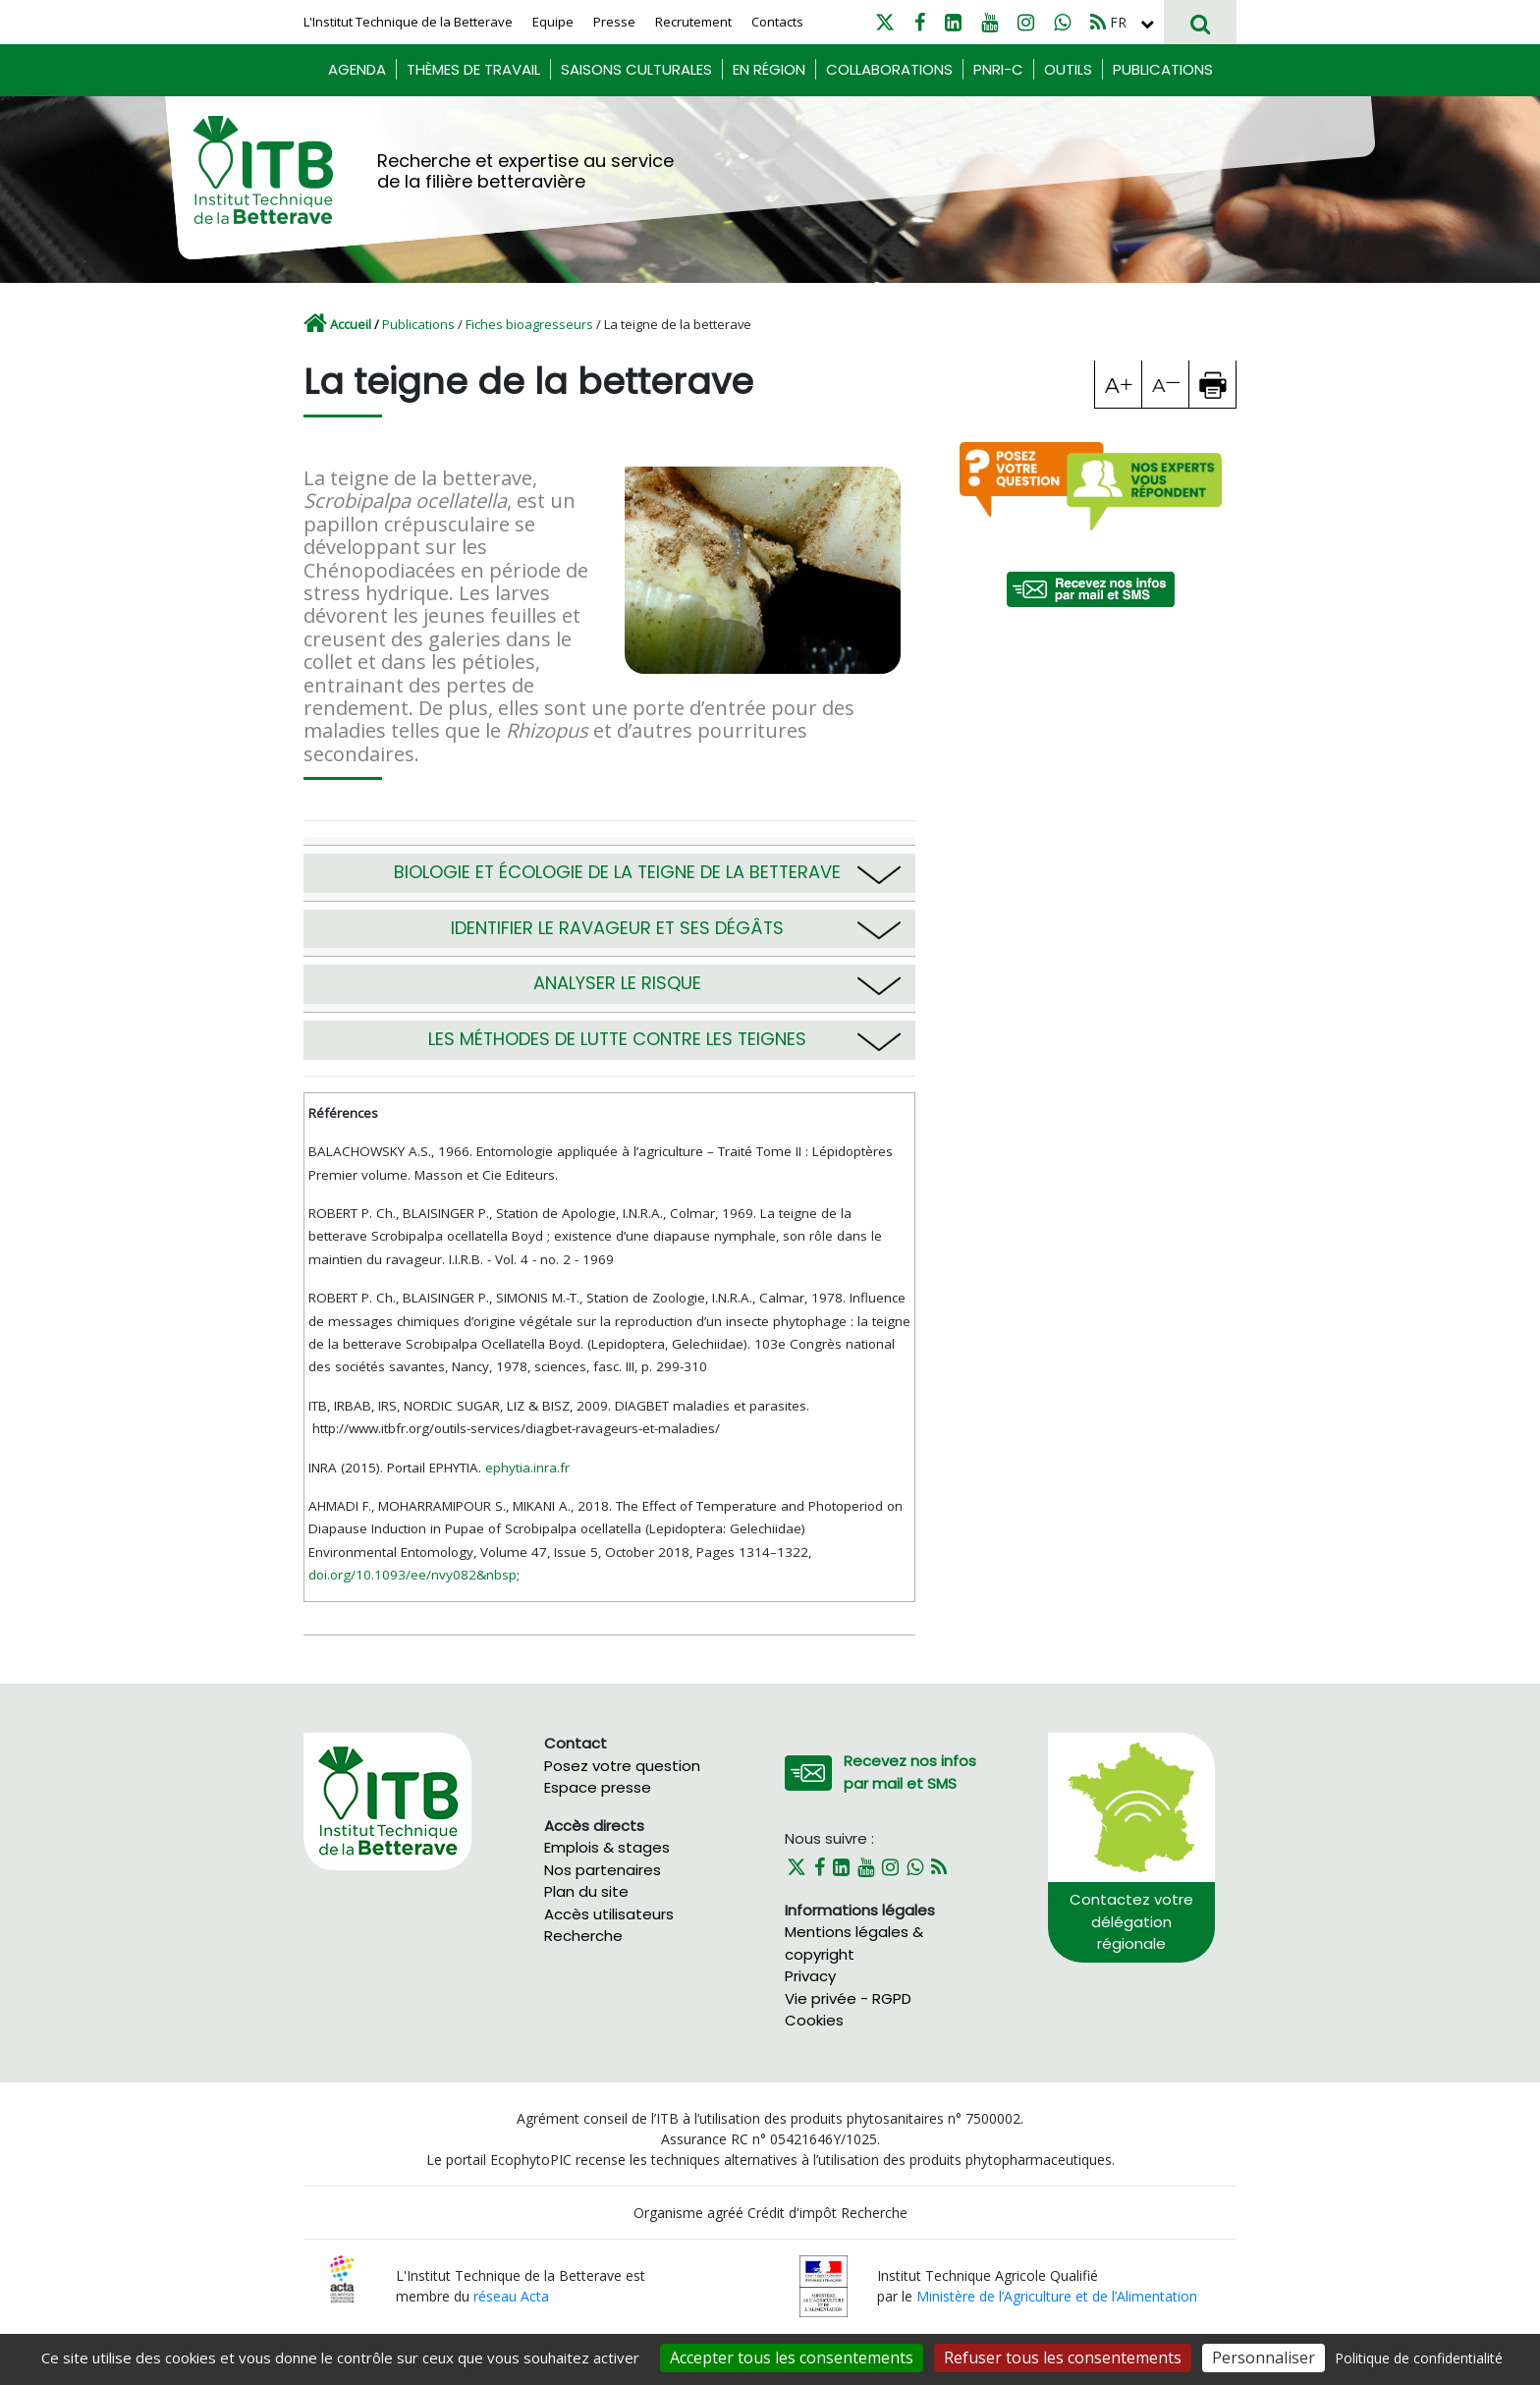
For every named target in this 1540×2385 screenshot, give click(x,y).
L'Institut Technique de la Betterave (408, 21)
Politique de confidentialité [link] (1419, 2358)
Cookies (814, 2020)
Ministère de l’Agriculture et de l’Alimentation (1056, 2296)
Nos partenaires (602, 1869)
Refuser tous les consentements (1063, 2357)
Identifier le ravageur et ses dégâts (617, 928)
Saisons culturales (636, 69)
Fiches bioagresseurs (529, 324)
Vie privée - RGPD (848, 1998)
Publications (1163, 69)
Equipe (553, 21)
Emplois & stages (607, 1847)
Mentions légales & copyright (854, 1943)
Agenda (357, 69)
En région (769, 69)
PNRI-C (998, 69)
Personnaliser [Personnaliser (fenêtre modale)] (1263, 2357)
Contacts (777, 21)
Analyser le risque (617, 983)
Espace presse (597, 1787)
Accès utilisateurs (609, 1914)
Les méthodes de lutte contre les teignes (617, 1039)
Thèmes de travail (473, 69)
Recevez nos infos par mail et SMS (910, 1772)
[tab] (609, 865)
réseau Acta (511, 2296)
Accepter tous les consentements (791, 2357)
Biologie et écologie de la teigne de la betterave (617, 872)
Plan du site (586, 1891)
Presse (614, 21)
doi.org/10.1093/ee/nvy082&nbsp (412, 1574)
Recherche (583, 1935)
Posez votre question (622, 1765)
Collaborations (889, 69)
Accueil (350, 324)
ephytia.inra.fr (527, 1467)
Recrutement (693, 21)
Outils (1068, 69)
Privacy (810, 1976)
